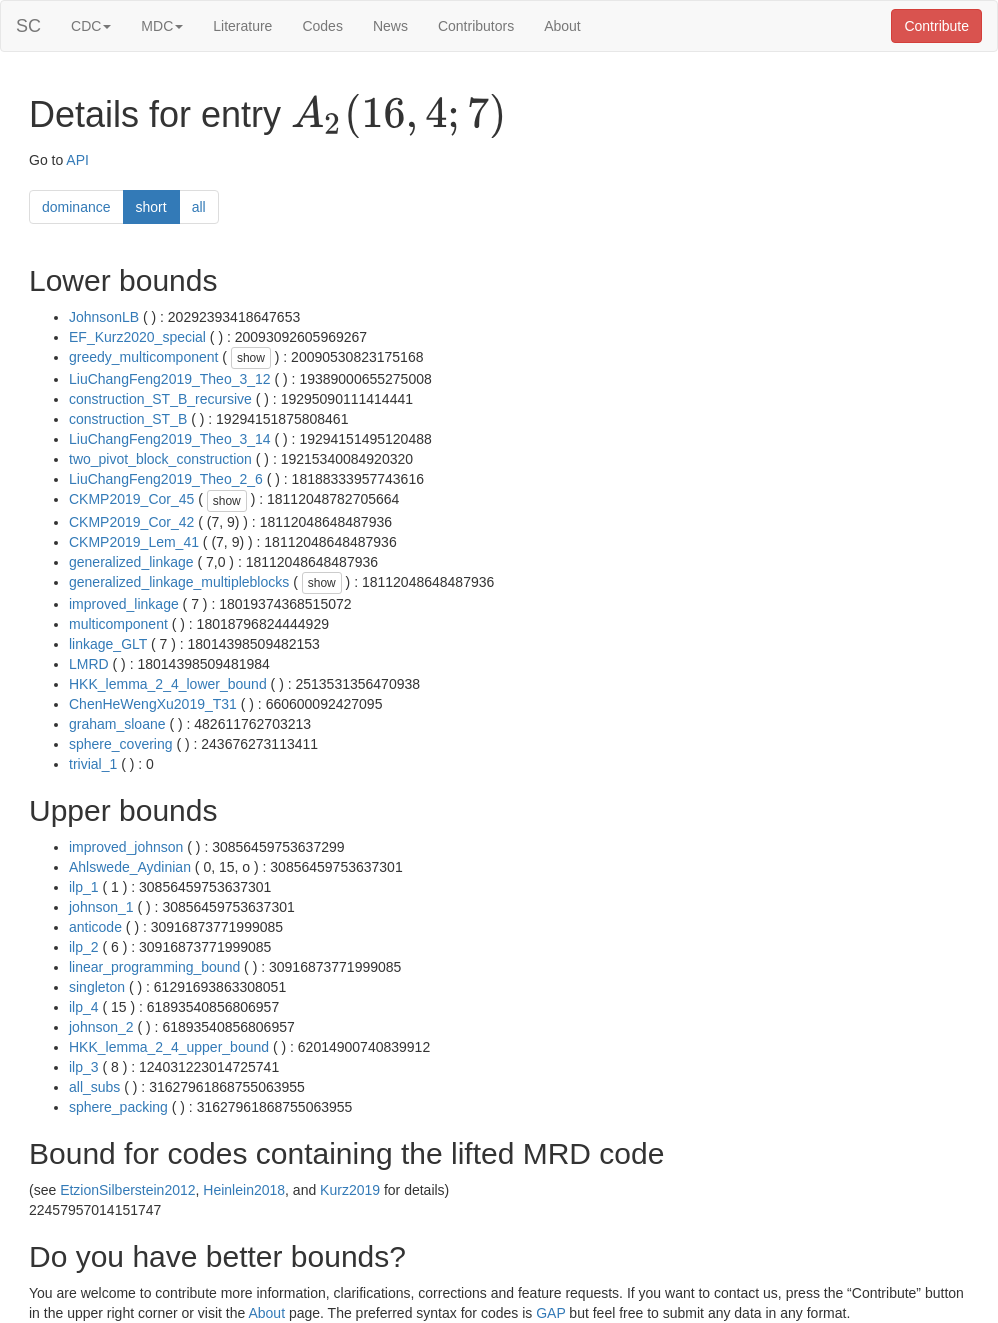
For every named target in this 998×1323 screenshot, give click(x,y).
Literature (242, 26)
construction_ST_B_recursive (160, 399)
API (77, 160)
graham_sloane (117, 724)
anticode (95, 927)
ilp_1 (84, 887)
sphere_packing (118, 1107)
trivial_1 (93, 764)
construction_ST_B (128, 419)
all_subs (94, 1087)
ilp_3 (84, 1067)
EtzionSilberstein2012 (127, 1190)
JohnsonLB (104, 317)
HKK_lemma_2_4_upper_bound (169, 1047)
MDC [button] (162, 26)
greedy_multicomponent (143, 357)
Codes (322, 26)
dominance (76, 207)
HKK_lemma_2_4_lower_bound (168, 684)
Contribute (936, 26)
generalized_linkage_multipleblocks (179, 582)
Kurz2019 (350, 1190)
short (151, 207)
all (199, 207)
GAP (550, 1313)
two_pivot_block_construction (160, 459)
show (251, 358)
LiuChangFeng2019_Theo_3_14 (170, 439)
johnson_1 (101, 907)
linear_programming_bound (154, 967)
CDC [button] (91, 26)
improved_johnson (126, 847)
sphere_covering (121, 744)
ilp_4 (84, 1007)
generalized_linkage (131, 562)
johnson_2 (101, 1027)
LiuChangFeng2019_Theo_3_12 (170, 379)
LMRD (89, 664)
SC (28, 26)
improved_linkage (124, 604)
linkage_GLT (108, 644)
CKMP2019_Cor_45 (131, 499)
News (390, 26)
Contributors (476, 26)
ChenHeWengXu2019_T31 (153, 704)
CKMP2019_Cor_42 (131, 522)
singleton (97, 987)
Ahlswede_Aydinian (130, 867)
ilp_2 (84, 947)
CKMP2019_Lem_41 (134, 542)
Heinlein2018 (244, 1190)
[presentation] (398, 116)
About (562, 26)
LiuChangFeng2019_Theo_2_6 (166, 479)
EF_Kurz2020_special (137, 337)
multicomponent (118, 624)
